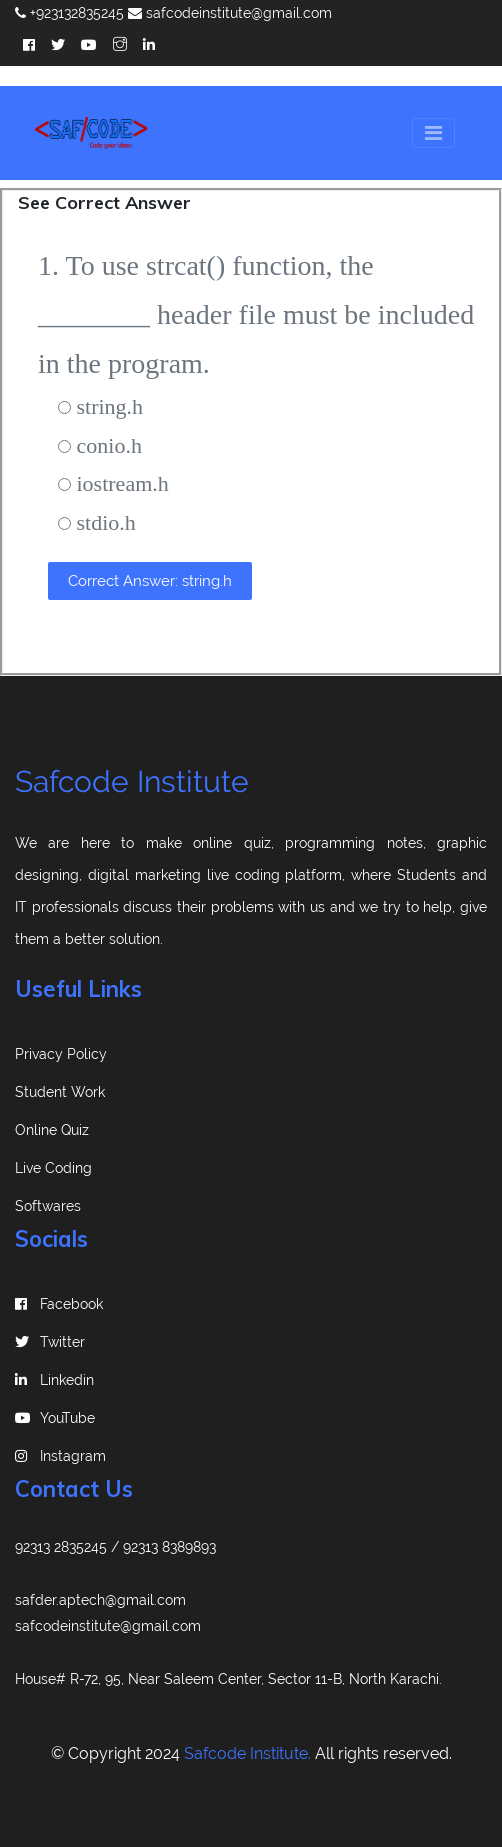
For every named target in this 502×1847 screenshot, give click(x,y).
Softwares (48, 1206)
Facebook (59, 1304)
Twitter (50, 1342)
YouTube (55, 1418)
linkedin (54, 1380)
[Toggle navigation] (433, 133)
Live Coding (53, 1168)
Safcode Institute (132, 781)
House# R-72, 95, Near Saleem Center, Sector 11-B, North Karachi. (228, 1679)
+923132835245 (69, 13)
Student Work (60, 1092)
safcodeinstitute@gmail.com (230, 13)
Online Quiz (52, 1130)
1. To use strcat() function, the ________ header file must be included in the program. (256, 314)
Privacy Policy (61, 1054)
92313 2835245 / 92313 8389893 (115, 1547)
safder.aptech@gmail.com (100, 1600)
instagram (60, 1456)
